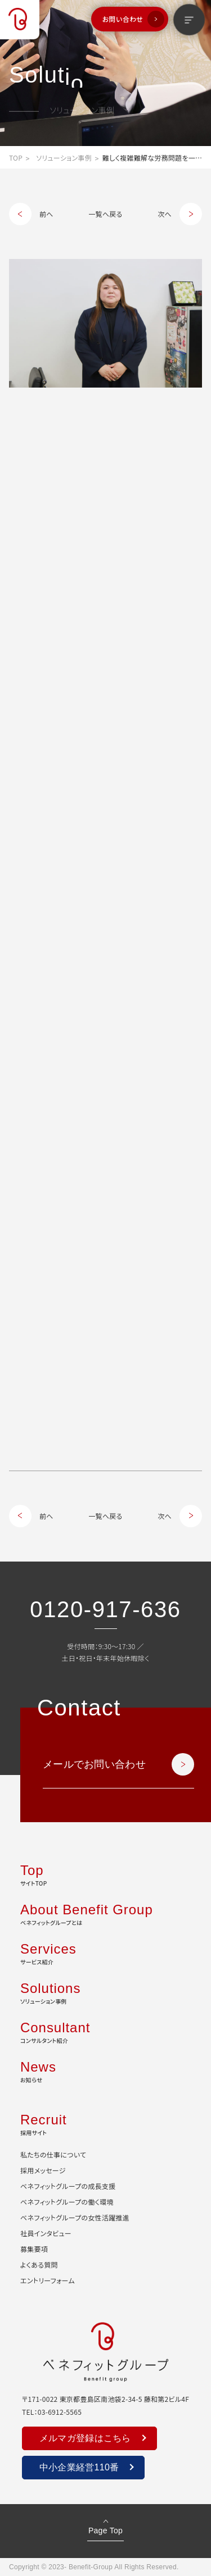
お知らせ (105, 2070)
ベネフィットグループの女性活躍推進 (74, 2217)
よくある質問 (39, 2264)
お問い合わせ (122, 19)
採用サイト (105, 2123)
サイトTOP (105, 1873)
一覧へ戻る (105, 214)
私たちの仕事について (53, 2154)
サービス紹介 (105, 1952)
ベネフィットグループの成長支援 (67, 2186)
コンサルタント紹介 (105, 2031)
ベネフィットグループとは (105, 1913)
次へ (165, 214)
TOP (16, 157)
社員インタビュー (45, 2233)
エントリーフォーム (47, 2280)
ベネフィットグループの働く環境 (67, 2201)
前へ (46, 214)
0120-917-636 (105, 1609)
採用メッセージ (43, 2170)
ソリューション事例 (64, 157)
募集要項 (34, 2249)
